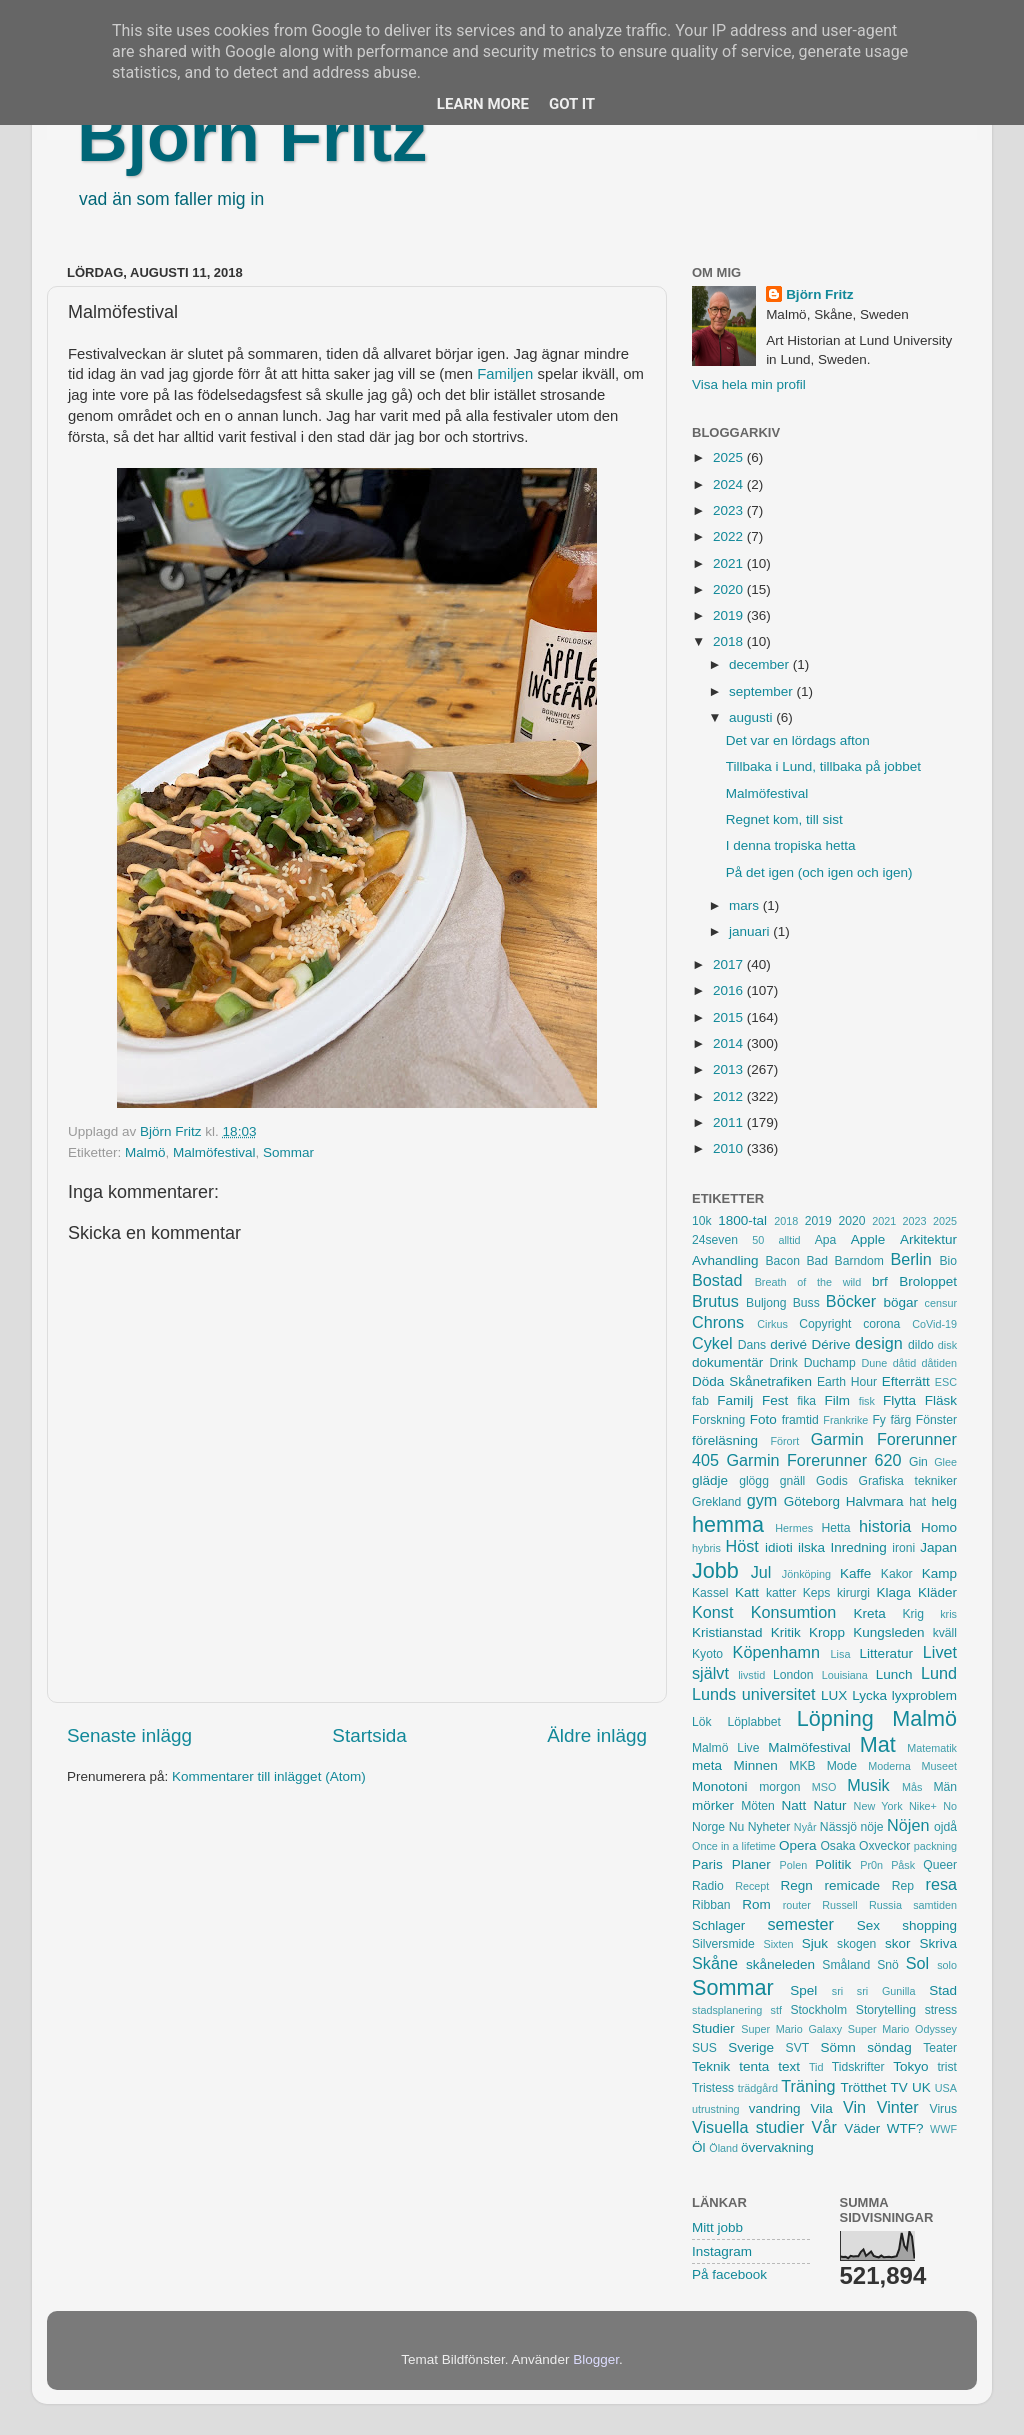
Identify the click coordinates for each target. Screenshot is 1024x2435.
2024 (730, 484)
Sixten (778, 1944)
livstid (751, 1675)
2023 (730, 510)
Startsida (369, 1735)
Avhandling (725, 1260)
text (789, 2066)
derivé (788, 1344)
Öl (699, 2147)
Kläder (937, 1592)
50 (758, 1240)
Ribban (711, 1905)
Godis (832, 1481)
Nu (737, 1827)
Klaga (894, 1592)
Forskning (718, 1420)
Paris (707, 1864)
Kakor (897, 1574)
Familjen (505, 374)
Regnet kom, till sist (784, 819)
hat (917, 1502)
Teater (940, 2048)
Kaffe (855, 1573)
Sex (868, 1925)
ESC (946, 1382)
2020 (730, 589)
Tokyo (910, 2066)
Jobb (715, 1570)
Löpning (835, 1718)
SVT (798, 2048)
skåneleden (780, 1964)
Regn (796, 1885)
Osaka (837, 1846)
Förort (784, 1441)
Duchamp (830, 1363)
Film (837, 1400)
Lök (702, 1722)
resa (942, 1884)
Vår (824, 2127)
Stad (943, 1990)
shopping (929, 1925)
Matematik (932, 1748)
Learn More (483, 104)
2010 (730, 1148)
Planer (751, 1864)
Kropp (827, 1632)
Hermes (794, 1528)
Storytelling (886, 2010)
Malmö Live (725, 1748)
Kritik (786, 1632)
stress (941, 2010)
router (797, 1905)
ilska (811, 1547)
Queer (940, 1865)
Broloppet (928, 1281)
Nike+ (923, 1806)
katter (781, 1593)
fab (700, 1401)
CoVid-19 (934, 1324)
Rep (903, 1886)
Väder (862, 2128)
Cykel (712, 1343)
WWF (943, 2129)
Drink (784, 1363)
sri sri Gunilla (874, 1991)
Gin (918, 1462)
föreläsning (725, 1440)
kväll (945, 1633)
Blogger (596, 2359)
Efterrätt (906, 1381)
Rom (756, 1904)
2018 (730, 641)
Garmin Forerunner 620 (813, 1460)
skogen (856, 1944)
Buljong (766, 1303)
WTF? (905, 2128)
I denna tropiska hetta (791, 845)
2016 (730, 990)
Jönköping (806, 1574)
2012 (730, 1096)
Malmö (145, 1152)
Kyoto (707, 1654)
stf (776, 2010)
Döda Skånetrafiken (752, 1381)
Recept (752, 1886)
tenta (754, 2066)
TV (899, 2087)
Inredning (859, 1547)
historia (885, 1526)
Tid (816, 2067)
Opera (798, 1845)
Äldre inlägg (597, 1735)
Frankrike (845, 1420)
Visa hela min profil (749, 384)
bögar (901, 1302)
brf (880, 1281)
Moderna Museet (912, 1766)
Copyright (825, 1324)
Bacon (782, 1261)
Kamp (939, 1573)
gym (762, 1500)
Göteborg (812, 1501)
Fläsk (941, 1400)
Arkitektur (928, 1239)
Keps (817, 1593)
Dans (752, 1345)
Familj (735, 1400)
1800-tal (742, 1220)
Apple (868, 1239)
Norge (708, 1827)
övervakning (777, 2147)
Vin (854, 2107)
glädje (710, 1480)
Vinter (898, 2107)
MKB (802, 1766)
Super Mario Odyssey (902, 2029)
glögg (754, 1481)
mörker (713, 1805)
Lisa (841, 1654)
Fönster (936, 1420)
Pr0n (871, 1865)
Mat (878, 1744)
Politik (833, 1864)
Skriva (939, 1943)
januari (751, 931)
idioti (779, 1547)
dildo (921, 1345)
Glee (945, 1462)
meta (707, 1765)
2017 (730, 964)
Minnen (756, 1765)
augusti (752, 717)
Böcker (851, 1301)
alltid (789, 1240)
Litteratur (886, 1653)
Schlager (718, 1925)
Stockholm (818, 2010)
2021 (730, 563)
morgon (779, 1787)
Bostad (717, 1280)
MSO (824, 1787)
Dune (874, 1363)
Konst (712, 1612)
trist (947, 2067)
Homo (939, 1527)
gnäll (793, 1481)
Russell (839, 1905)
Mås (912, 1787)
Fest (775, 1400)
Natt (794, 1805)
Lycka (869, 1695)
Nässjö (838, 1827)
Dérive (831, 1344)
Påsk (903, 1865)
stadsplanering (727, 2010)
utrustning (715, 2109)
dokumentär (727, 1362)
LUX (834, 1695)
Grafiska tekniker (908, 1481)
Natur (829, 1805)
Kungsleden (888, 1632)
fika (806, 1401)
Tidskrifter (858, 2067)
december (761, 664)
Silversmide (723, 1944)
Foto (763, 1419)
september (763, 691)
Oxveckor (884, 1846)
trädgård (758, 2088)
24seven (715, 1240)
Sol (917, 1963)
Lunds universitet (753, 1694)
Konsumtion (793, 1612)
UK (921, 2087)
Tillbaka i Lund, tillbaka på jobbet (823, 766)
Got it (572, 104)
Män (945, 1787)
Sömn (837, 2047)
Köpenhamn (776, 1652)
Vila (822, 2108)
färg (900, 1420)
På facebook (729, 2274)
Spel (803, 1990)
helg (944, 1501)
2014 (730, 1043)
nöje (872, 1827)
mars (746, 905)
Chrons (718, 1322)
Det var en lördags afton (798, 740)
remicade (853, 1885)
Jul (761, 1572)
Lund (939, 1673)
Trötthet (863, 2087)
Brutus (715, 1301)
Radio (708, 1886)
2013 (730, 1069)
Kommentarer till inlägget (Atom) (269, 1776)
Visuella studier (748, 2127)
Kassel (710, 1593)
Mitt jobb (717, 2227)
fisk (867, 1401)
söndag (889, 2047)
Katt (747, 1592)
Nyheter (769, 1827)
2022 (730, 536)
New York (878, 1806)
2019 (730, 615)
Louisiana (845, 1675)
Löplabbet (754, 1722)
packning (935, 1846)
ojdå (945, 1827)
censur (941, 1303)
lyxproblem (924, 1695)
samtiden (935, 1905)
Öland (723, 2148)
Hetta (835, 1528)
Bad (817, 1261)
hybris (706, 1548)
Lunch (894, 1674)
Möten (758, 1806)
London (793, 1675)
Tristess (713, 2088)
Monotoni (720, 1786)
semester (800, 1924)
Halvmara (875, 1501)
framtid (800, 1420)
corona (881, 1324)
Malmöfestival (214, 1152)
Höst (741, 1546)
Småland (846, 1965)
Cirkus (772, 1324)
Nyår (805, 1827)
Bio (948, 1261)
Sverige (751, 2047)
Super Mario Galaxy (791, 2029)
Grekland (716, 1502)
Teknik (711, 2066)
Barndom (859, 1261)
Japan (938, 1547)
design (879, 1343)
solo (947, 1965)
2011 (730, 1122)
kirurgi (853, 1593)
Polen (794, 1865)
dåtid (904, 1363)
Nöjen (908, 1825)
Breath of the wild (808, 1282)
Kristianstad (727, 1632)
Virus (943, 2109)
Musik (868, 1785)
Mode (842, 1766)
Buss (806, 1303)
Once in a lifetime (734, 1846)
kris (948, 1614)
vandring (775, 2108)
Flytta (899, 1400)
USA (946, 2088)
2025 (730, 457)
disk (947, 1345)
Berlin (910, 1259)
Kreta (870, 1613)
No (950, 1806)
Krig (913, 1614)
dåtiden (939, 1363)
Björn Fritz (252, 137)
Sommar (288, 1152)
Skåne (715, 1963)
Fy (879, 1420)
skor (898, 1943)
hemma (728, 1524)
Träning (808, 2086)
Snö (888, 1965)
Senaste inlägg (129, 1735)
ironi (903, 1548)
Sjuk (815, 1943)
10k (702, 1221)
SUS (704, 2048)
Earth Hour (847, 1382)
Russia (885, 1905)
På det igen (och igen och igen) (819, 872)
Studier (713, 2028)
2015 (730, 1017)
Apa (826, 1240)
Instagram (722, 2251)
